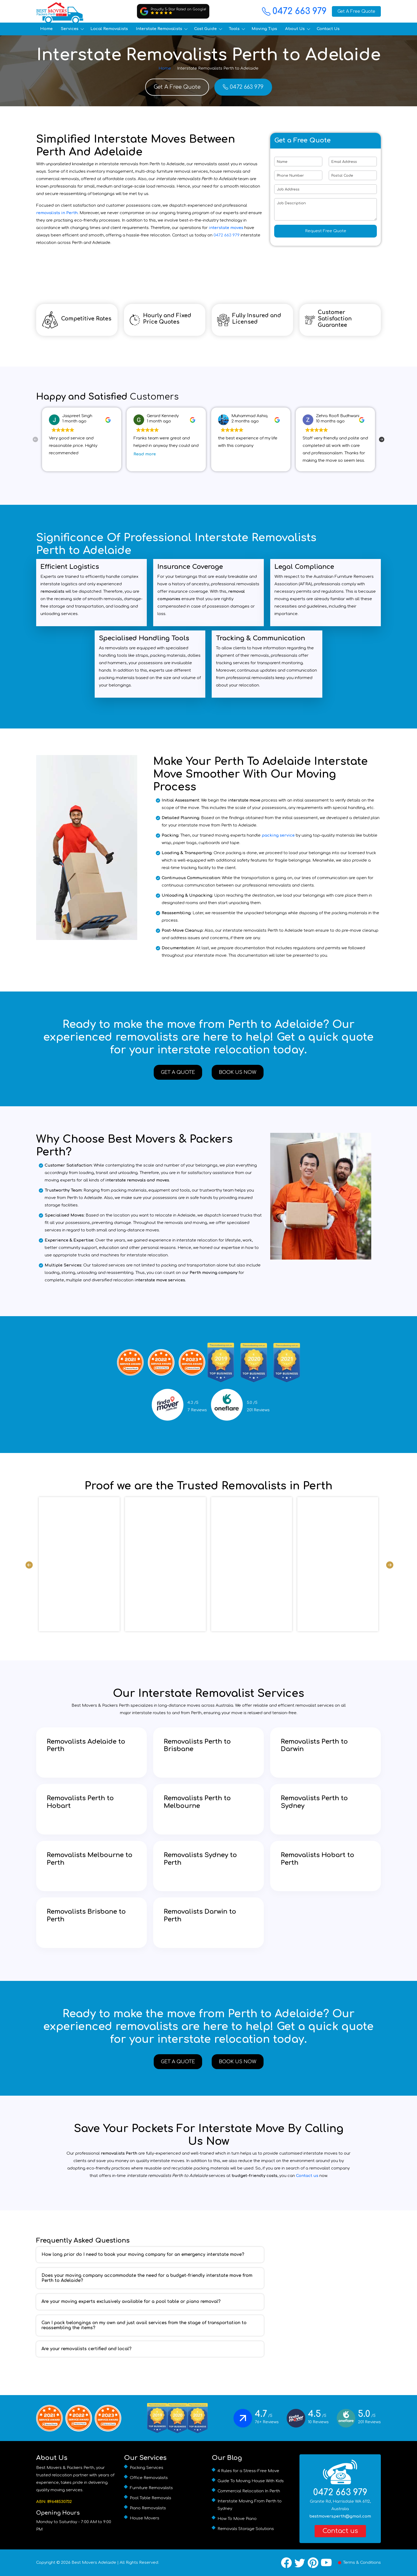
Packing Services (146, 2467)
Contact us (307, 2176)
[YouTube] (326, 2562)
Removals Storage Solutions (246, 2529)
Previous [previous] (35, 439)
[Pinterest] (313, 2562)
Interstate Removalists (159, 29)
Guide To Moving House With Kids (251, 2481)
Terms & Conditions (362, 2562)
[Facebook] (286, 2562)
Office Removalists (149, 2478)
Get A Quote (178, 1072)
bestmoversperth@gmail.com (340, 2516)
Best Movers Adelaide (94, 2562)
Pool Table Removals (150, 2498)
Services (69, 29)
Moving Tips (264, 29)
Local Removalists (109, 29)
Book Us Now (237, 1072)
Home (46, 29)
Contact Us (328, 29)
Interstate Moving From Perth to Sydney (250, 2505)
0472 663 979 (294, 11)
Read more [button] (145, 454)
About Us (295, 29)
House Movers (144, 2518)
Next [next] (381, 439)
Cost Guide (205, 29)
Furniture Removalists (151, 2488)
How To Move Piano (237, 2518)
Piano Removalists (148, 2508)
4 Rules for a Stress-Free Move (248, 2471)
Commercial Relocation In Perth (249, 2491)
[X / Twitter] (299, 2562)
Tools (234, 29)
